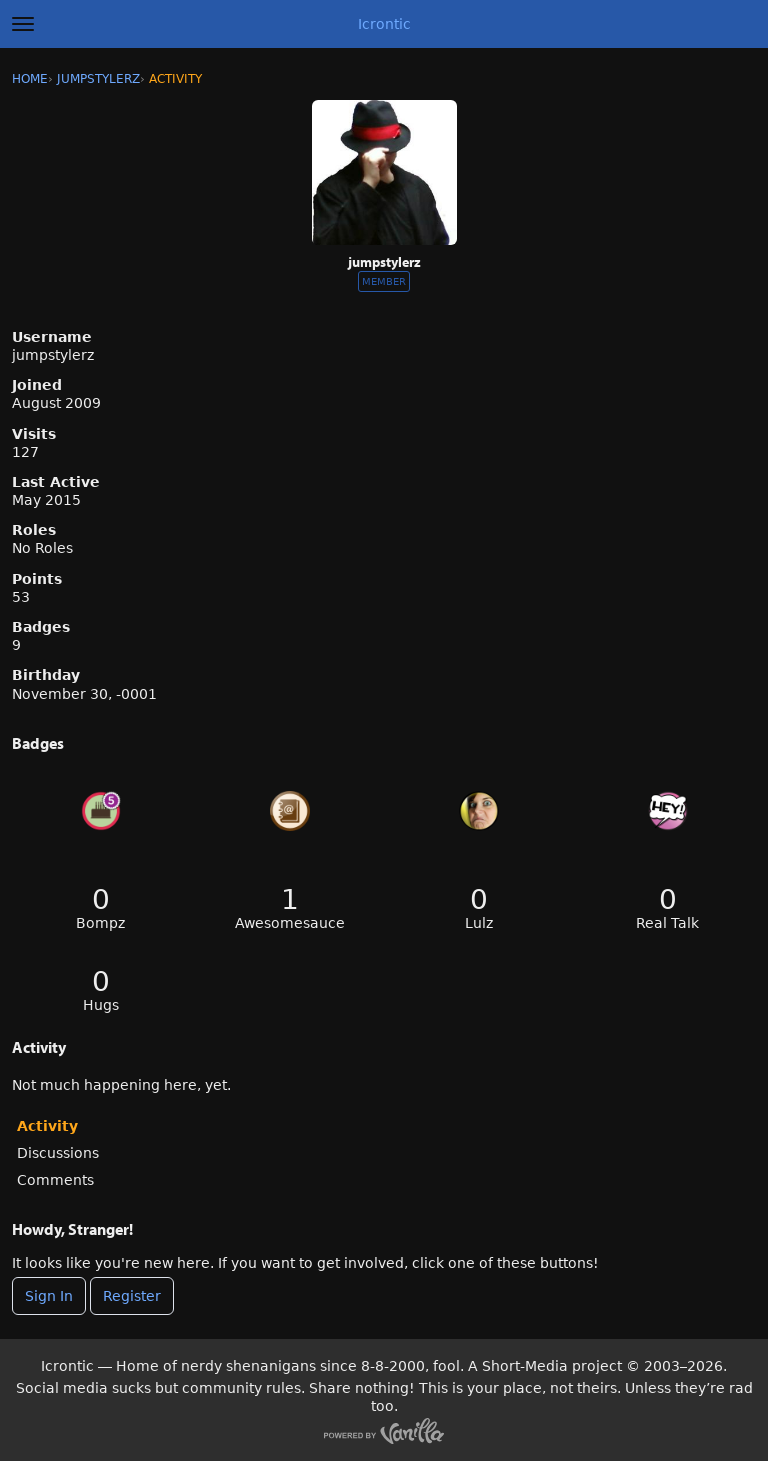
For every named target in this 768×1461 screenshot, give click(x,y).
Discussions (58, 1153)
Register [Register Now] (132, 1296)
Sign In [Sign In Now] (49, 1296)
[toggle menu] (23, 24)
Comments (55, 1180)
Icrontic (384, 24)
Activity (47, 1126)
